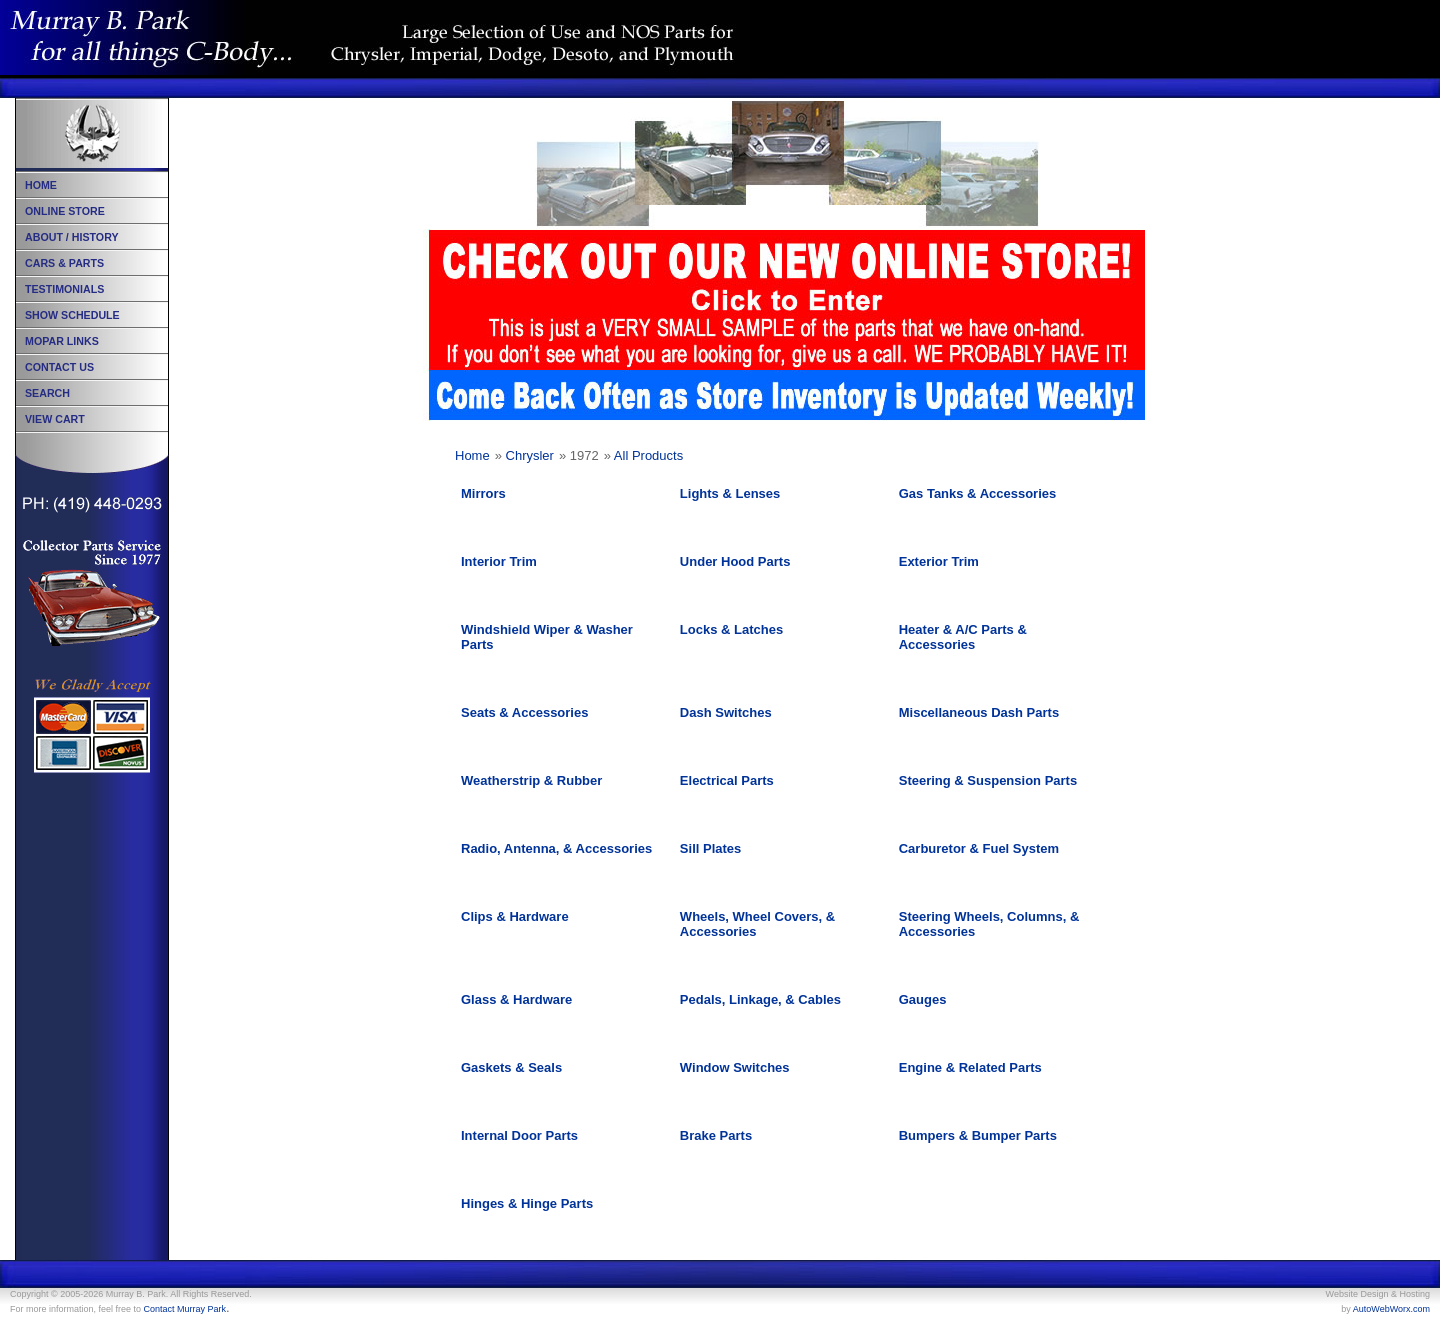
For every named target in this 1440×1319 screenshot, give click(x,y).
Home (472, 455)
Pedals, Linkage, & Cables (760, 999)
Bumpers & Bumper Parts (978, 1135)
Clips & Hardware (515, 916)
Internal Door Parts (519, 1135)
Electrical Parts (727, 780)
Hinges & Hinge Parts (527, 1203)
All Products (648, 455)
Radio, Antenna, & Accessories (556, 848)
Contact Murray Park (185, 1309)
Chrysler (530, 455)
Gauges (923, 999)
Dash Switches (726, 712)
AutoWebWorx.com (1391, 1309)
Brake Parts (716, 1135)
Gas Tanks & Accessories (978, 493)
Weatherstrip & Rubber (531, 780)
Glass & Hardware (516, 999)
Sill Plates (710, 848)
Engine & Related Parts (970, 1067)
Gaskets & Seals (511, 1067)
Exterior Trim (939, 561)
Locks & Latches (731, 629)
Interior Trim (499, 561)
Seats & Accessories (524, 712)
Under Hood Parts (735, 561)
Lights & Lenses (730, 493)
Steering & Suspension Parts (988, 780)
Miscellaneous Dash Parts (979, 712)
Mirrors (483, 493)
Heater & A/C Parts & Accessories (963, 637)
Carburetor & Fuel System (979, 848)
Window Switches (735, 1067)
